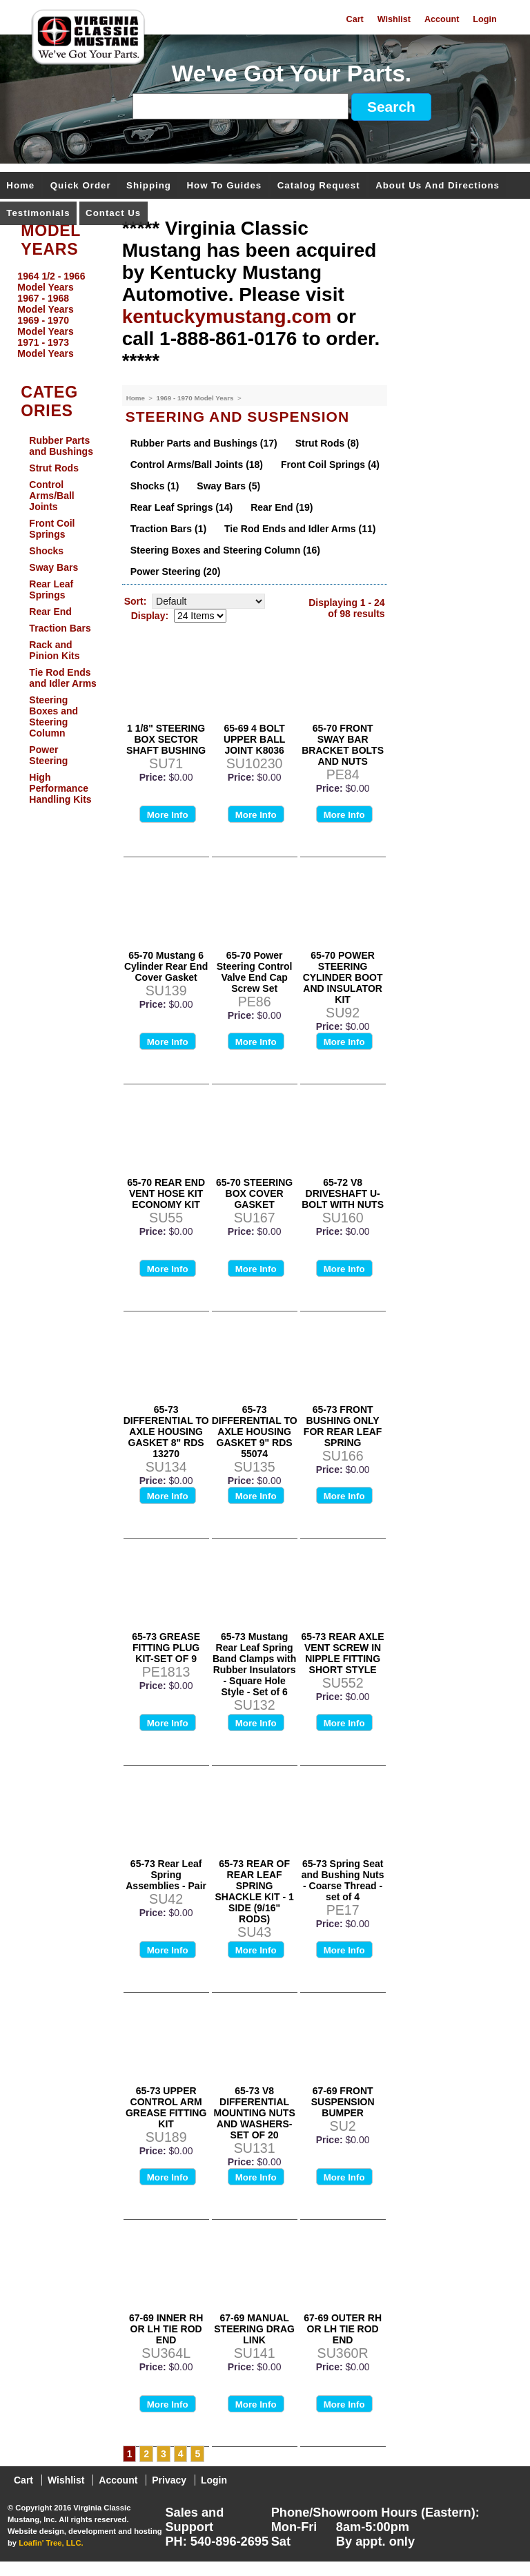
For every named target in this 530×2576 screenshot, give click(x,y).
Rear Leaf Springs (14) (181, 507)
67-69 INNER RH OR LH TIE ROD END (166, 2328)
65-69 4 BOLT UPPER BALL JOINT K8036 (254, 739)
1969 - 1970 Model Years (195, 398)
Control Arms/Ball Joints (51, 495)
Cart (355, 19)
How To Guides (224, 186)
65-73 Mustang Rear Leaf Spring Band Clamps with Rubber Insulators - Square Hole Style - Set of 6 (254, 1664)
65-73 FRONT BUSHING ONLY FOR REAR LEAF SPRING (343, 1426)
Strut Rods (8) (327, 443)
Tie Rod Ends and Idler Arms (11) (299, 528)
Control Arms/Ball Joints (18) (196, 464)
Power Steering (48, 755)
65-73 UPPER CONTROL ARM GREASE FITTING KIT (166, 2107)
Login (484, 19)
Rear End (50, 611)
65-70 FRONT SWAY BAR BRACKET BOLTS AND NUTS (343, 745)
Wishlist (394, 19)
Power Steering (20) (175, 571)
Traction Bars (59, 628)
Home (20, 186)
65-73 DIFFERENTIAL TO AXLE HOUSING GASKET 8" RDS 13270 (166, 1431)
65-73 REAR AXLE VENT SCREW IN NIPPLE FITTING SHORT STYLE (343, 1653)
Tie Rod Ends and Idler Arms (63, 678)
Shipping (148, 186)
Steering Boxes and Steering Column (53, 716)
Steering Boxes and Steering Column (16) (225, 550)
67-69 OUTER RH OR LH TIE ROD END (343, 2328)
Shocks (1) (154, 485)
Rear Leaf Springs (51, 589)
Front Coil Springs (52, 529)
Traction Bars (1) (168, 528)
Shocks (46, 550)
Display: (149, 615)
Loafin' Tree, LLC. (51, 2543)
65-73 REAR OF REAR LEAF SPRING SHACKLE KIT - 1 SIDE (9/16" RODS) (254, 1891)
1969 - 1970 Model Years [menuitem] (45, 326)
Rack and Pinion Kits (54, 650)
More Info (167, 815)
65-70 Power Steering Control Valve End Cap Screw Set (255, 972)
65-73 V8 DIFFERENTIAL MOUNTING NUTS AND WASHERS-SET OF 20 (254, 2112)
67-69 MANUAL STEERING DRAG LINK (254, 2328)
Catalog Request (318, 186)
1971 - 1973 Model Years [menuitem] (45, 348)
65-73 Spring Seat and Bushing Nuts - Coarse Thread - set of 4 (343, 1880)
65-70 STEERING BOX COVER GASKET (254, 1193)
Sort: (135, 601)
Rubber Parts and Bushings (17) (203, 443)
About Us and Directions (437, 186)
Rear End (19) (282, 507)
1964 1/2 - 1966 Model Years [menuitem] (51, 282)
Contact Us (113, 213)
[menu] (57, 315)
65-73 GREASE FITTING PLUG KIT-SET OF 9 (166, 1647)
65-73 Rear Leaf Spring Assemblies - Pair (166, 1874)
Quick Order (80, 186)
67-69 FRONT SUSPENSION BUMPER (343, 2101)
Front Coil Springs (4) (330, 464)
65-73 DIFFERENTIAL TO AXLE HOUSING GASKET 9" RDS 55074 (254, 1431)
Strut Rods (54, 468)
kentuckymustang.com (226, 316)
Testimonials (38, 213)
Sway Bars (53, 567)
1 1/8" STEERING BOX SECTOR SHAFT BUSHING (166, 739)
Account (441, 19)
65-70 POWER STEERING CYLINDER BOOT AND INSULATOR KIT (343, 977)
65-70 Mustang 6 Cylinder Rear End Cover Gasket (166, 966)
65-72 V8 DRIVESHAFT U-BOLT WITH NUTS (343, 1193)
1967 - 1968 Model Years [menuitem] (45, 304)
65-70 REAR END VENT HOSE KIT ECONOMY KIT (166, 1193)
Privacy (169, 2480)
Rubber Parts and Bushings (61, 446)
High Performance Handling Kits (60, 788)
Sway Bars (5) (228, 485)
